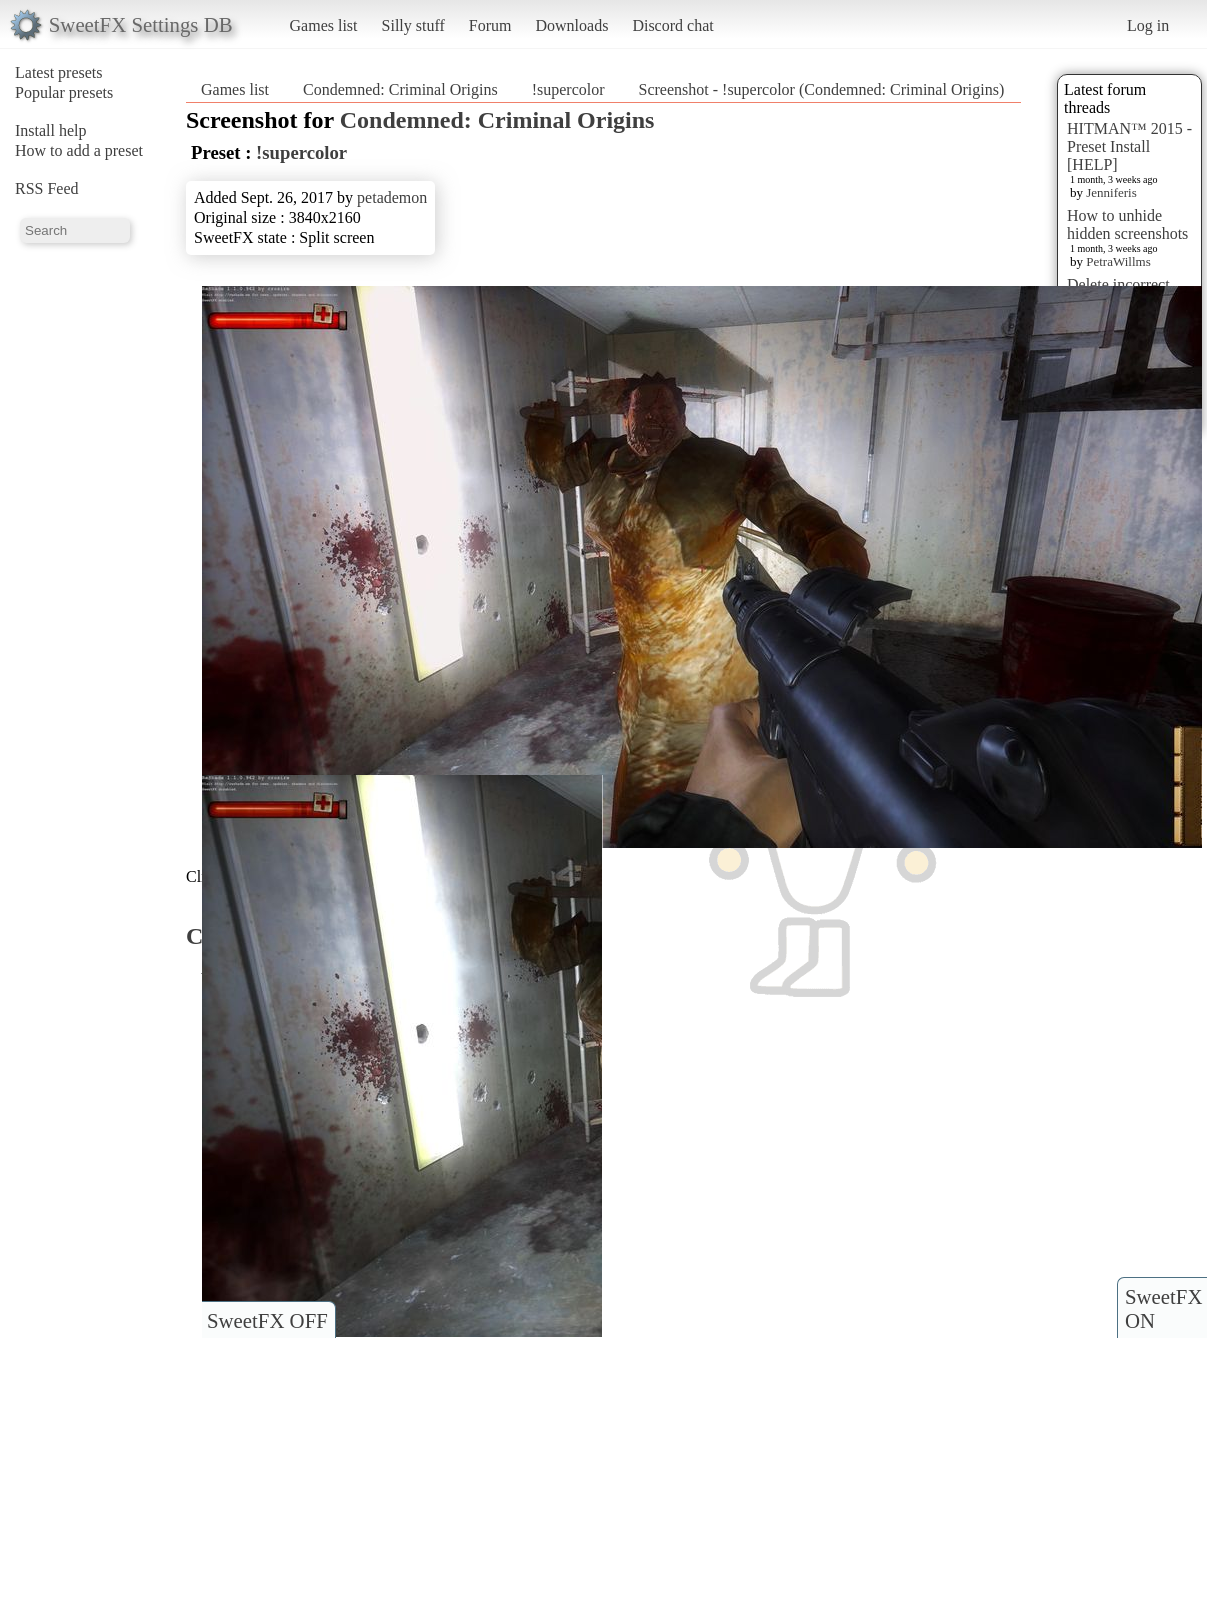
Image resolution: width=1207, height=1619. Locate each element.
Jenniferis (1111, 192)
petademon (392, 197)
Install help (51, 130)
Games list (324, 25)
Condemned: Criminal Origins (400, 89)
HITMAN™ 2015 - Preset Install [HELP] (1129, 146)
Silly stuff (413, 25)
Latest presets (59, 72)
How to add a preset (79, 150)
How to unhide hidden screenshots (1127, 224)
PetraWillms (1118, 261)
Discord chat (672, 25)
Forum (490, 25)
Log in (1148, 25)
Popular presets (64, 92)
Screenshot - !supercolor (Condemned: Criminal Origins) (822, 89)
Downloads (571, 25)
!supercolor (568, 89)
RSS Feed (47, 188)
